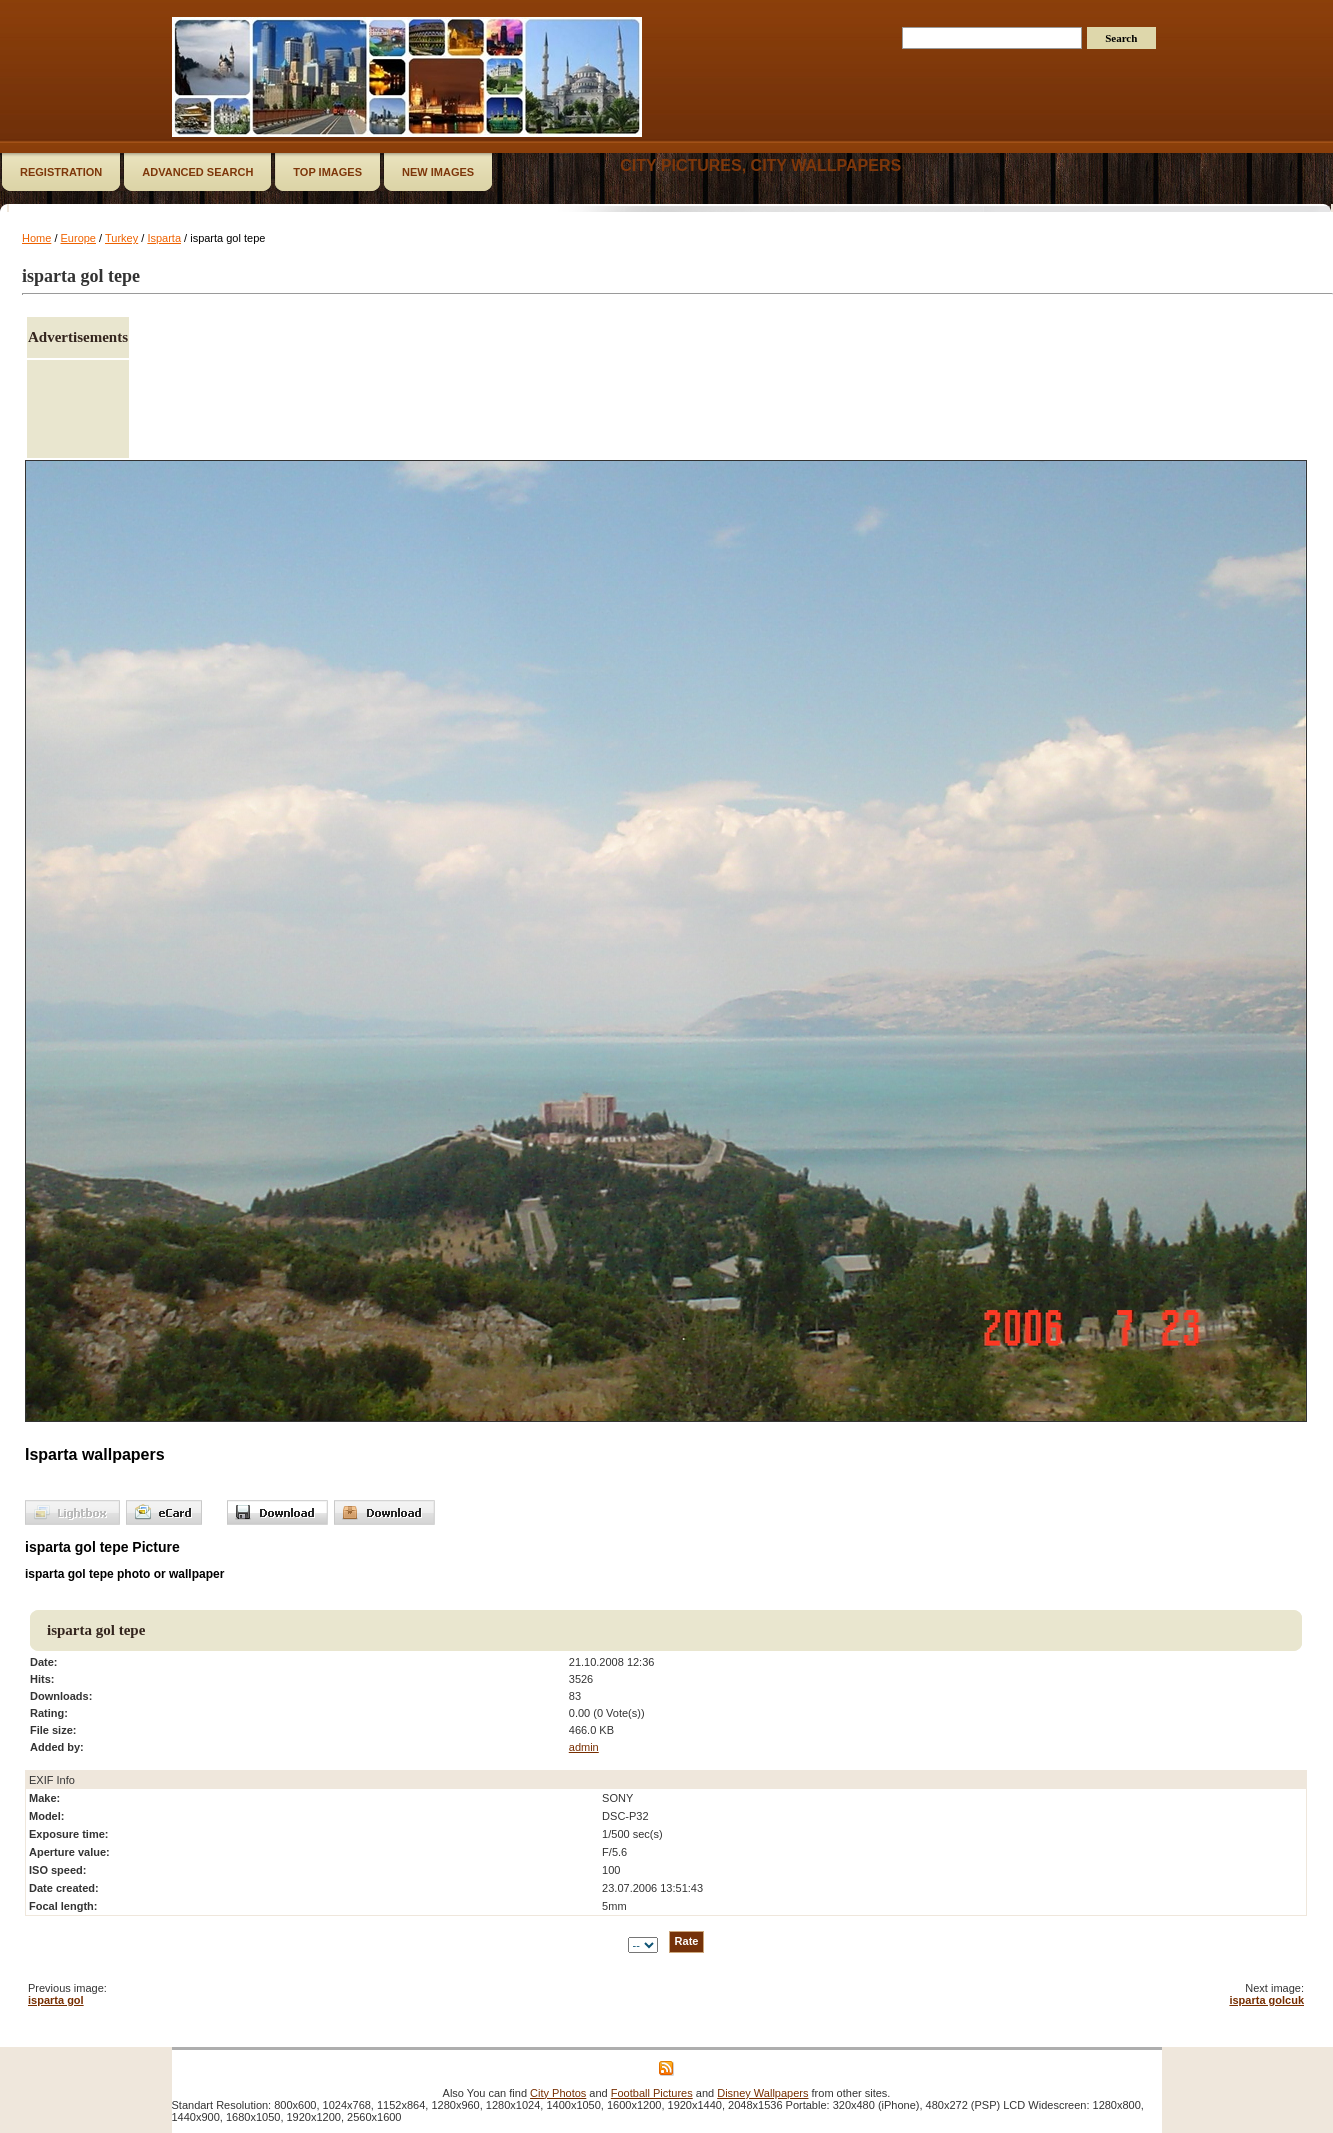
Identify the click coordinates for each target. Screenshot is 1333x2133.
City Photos (558, 2093)
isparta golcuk (1266, 2000)
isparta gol (56, 2000)
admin (584, 1747)
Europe (78, 238)
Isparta (164, 238)
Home (36, 238)
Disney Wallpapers (762, 2093)
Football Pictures (652, 2093)
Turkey (121, 238)
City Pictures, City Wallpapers (760, 165)
